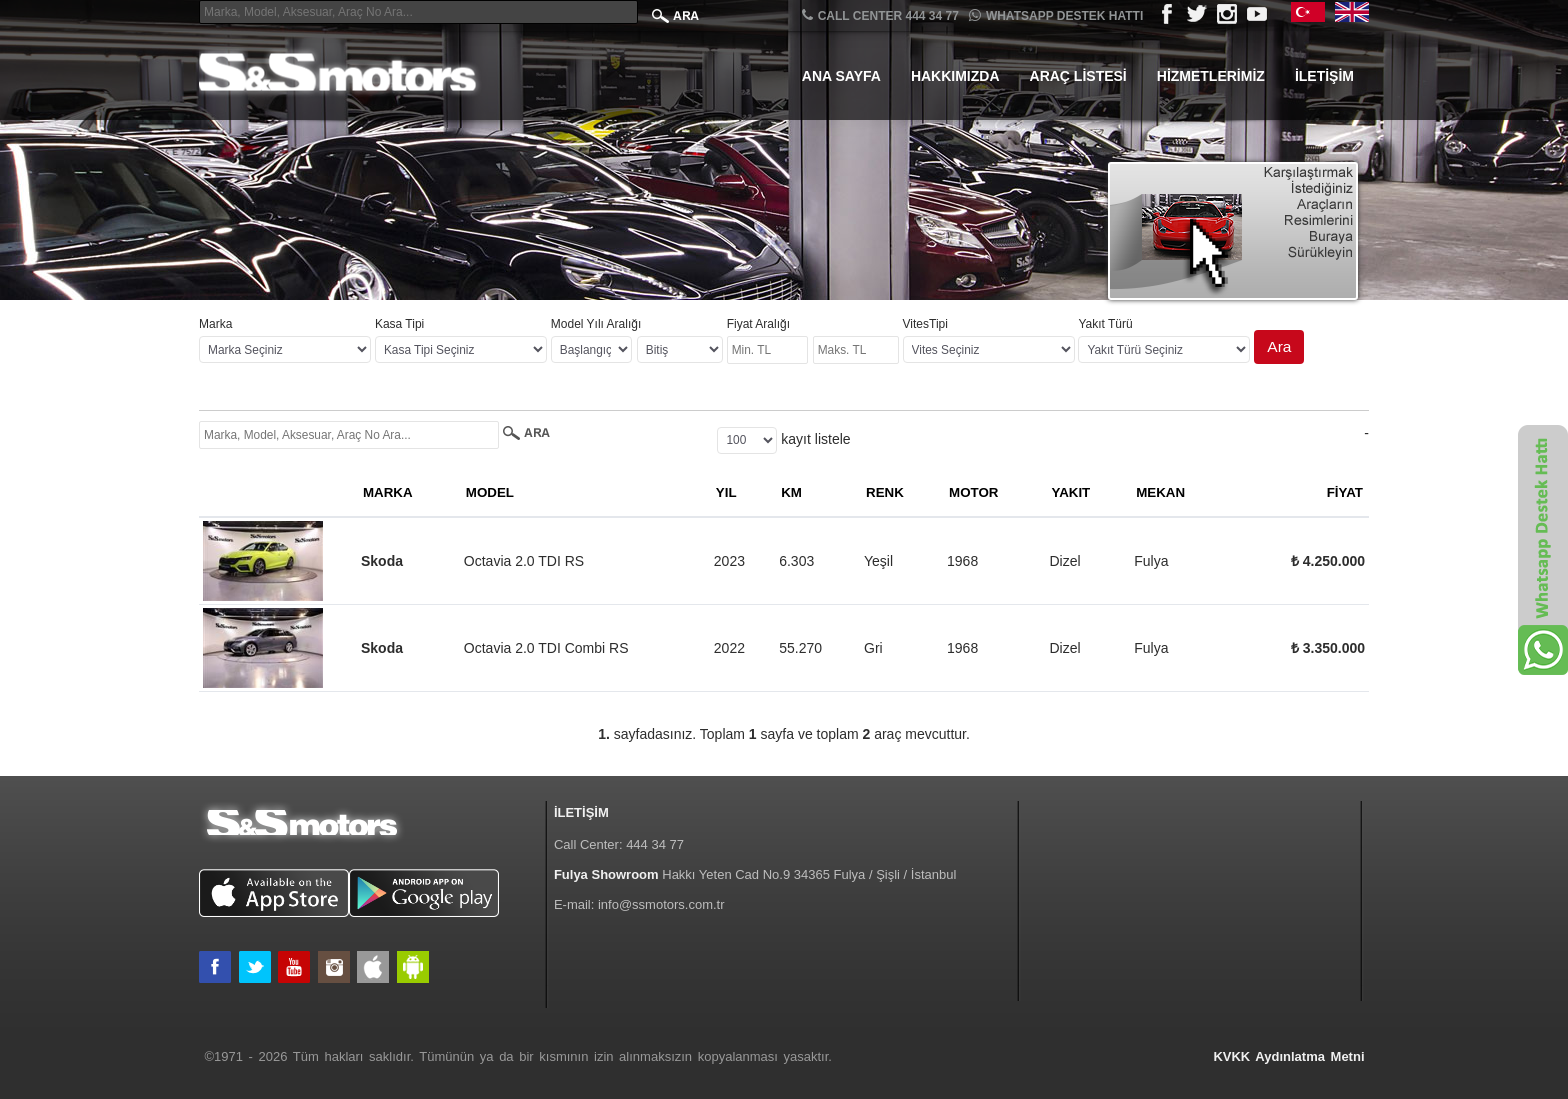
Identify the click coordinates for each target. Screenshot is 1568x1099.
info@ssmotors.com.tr (661, 904)
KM (791, 492)
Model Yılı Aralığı (596, 324)
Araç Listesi (1078, 76)
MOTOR (973, 492)
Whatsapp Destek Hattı (1056, 15)
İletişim (1324, 76)
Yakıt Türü (1105, 324)
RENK (885, 492)
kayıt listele (815, 439)
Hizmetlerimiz (1211, 76)
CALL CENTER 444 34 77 (880, 15)
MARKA (388, 492)
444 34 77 (655, 844)
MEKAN (1160, 492)
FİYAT (1345, 492)
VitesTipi (925, 324)
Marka (215, 324)
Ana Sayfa (841, 76)
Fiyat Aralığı (758, 324)
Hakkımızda (955, 76)
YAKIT (1070, 492)
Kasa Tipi (399, 324)
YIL (726, 492)
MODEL (490, 492)
